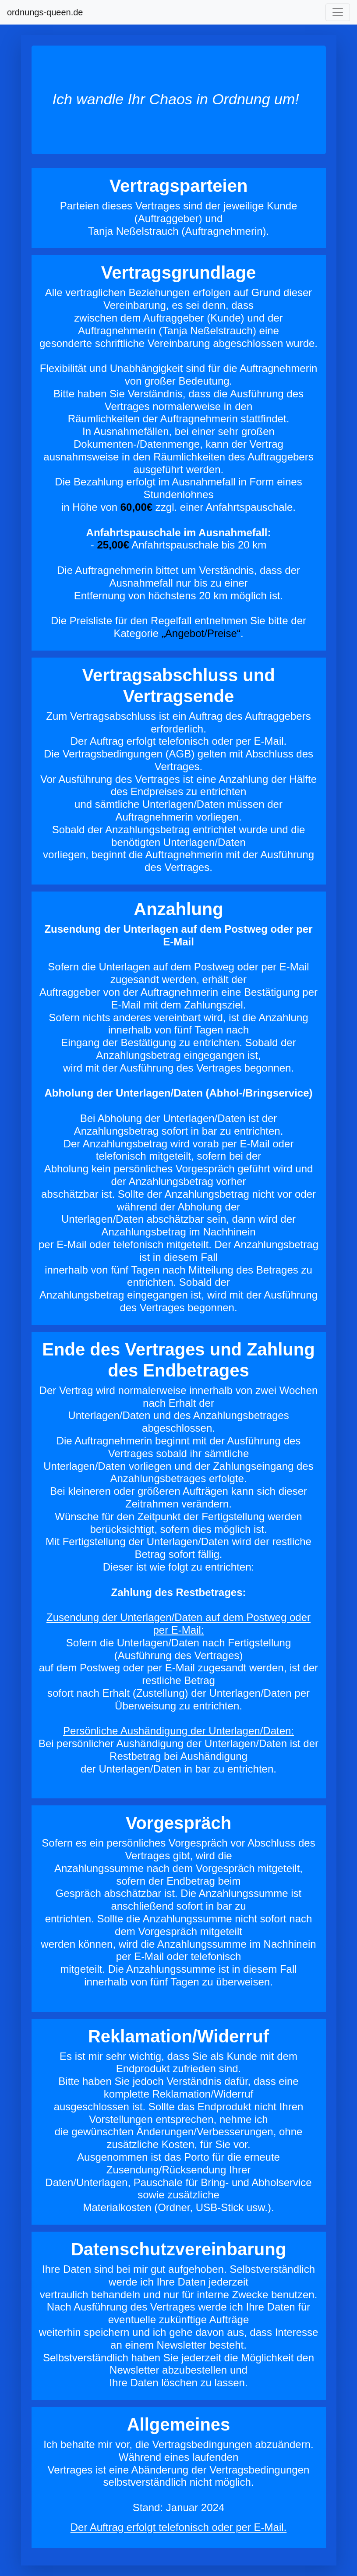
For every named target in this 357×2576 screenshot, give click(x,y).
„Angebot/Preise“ (201, 633)
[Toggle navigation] (337, 12)
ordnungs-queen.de (45, 12)
